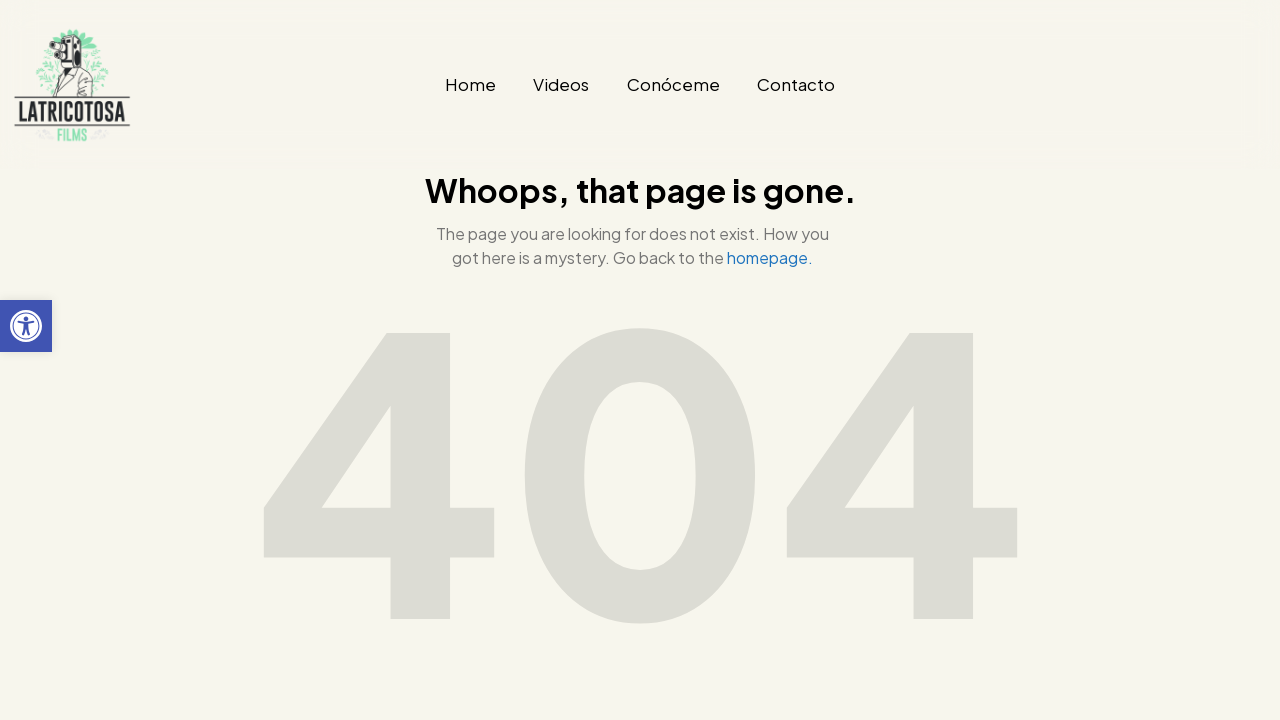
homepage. (770, 257)
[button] (26, 326)
